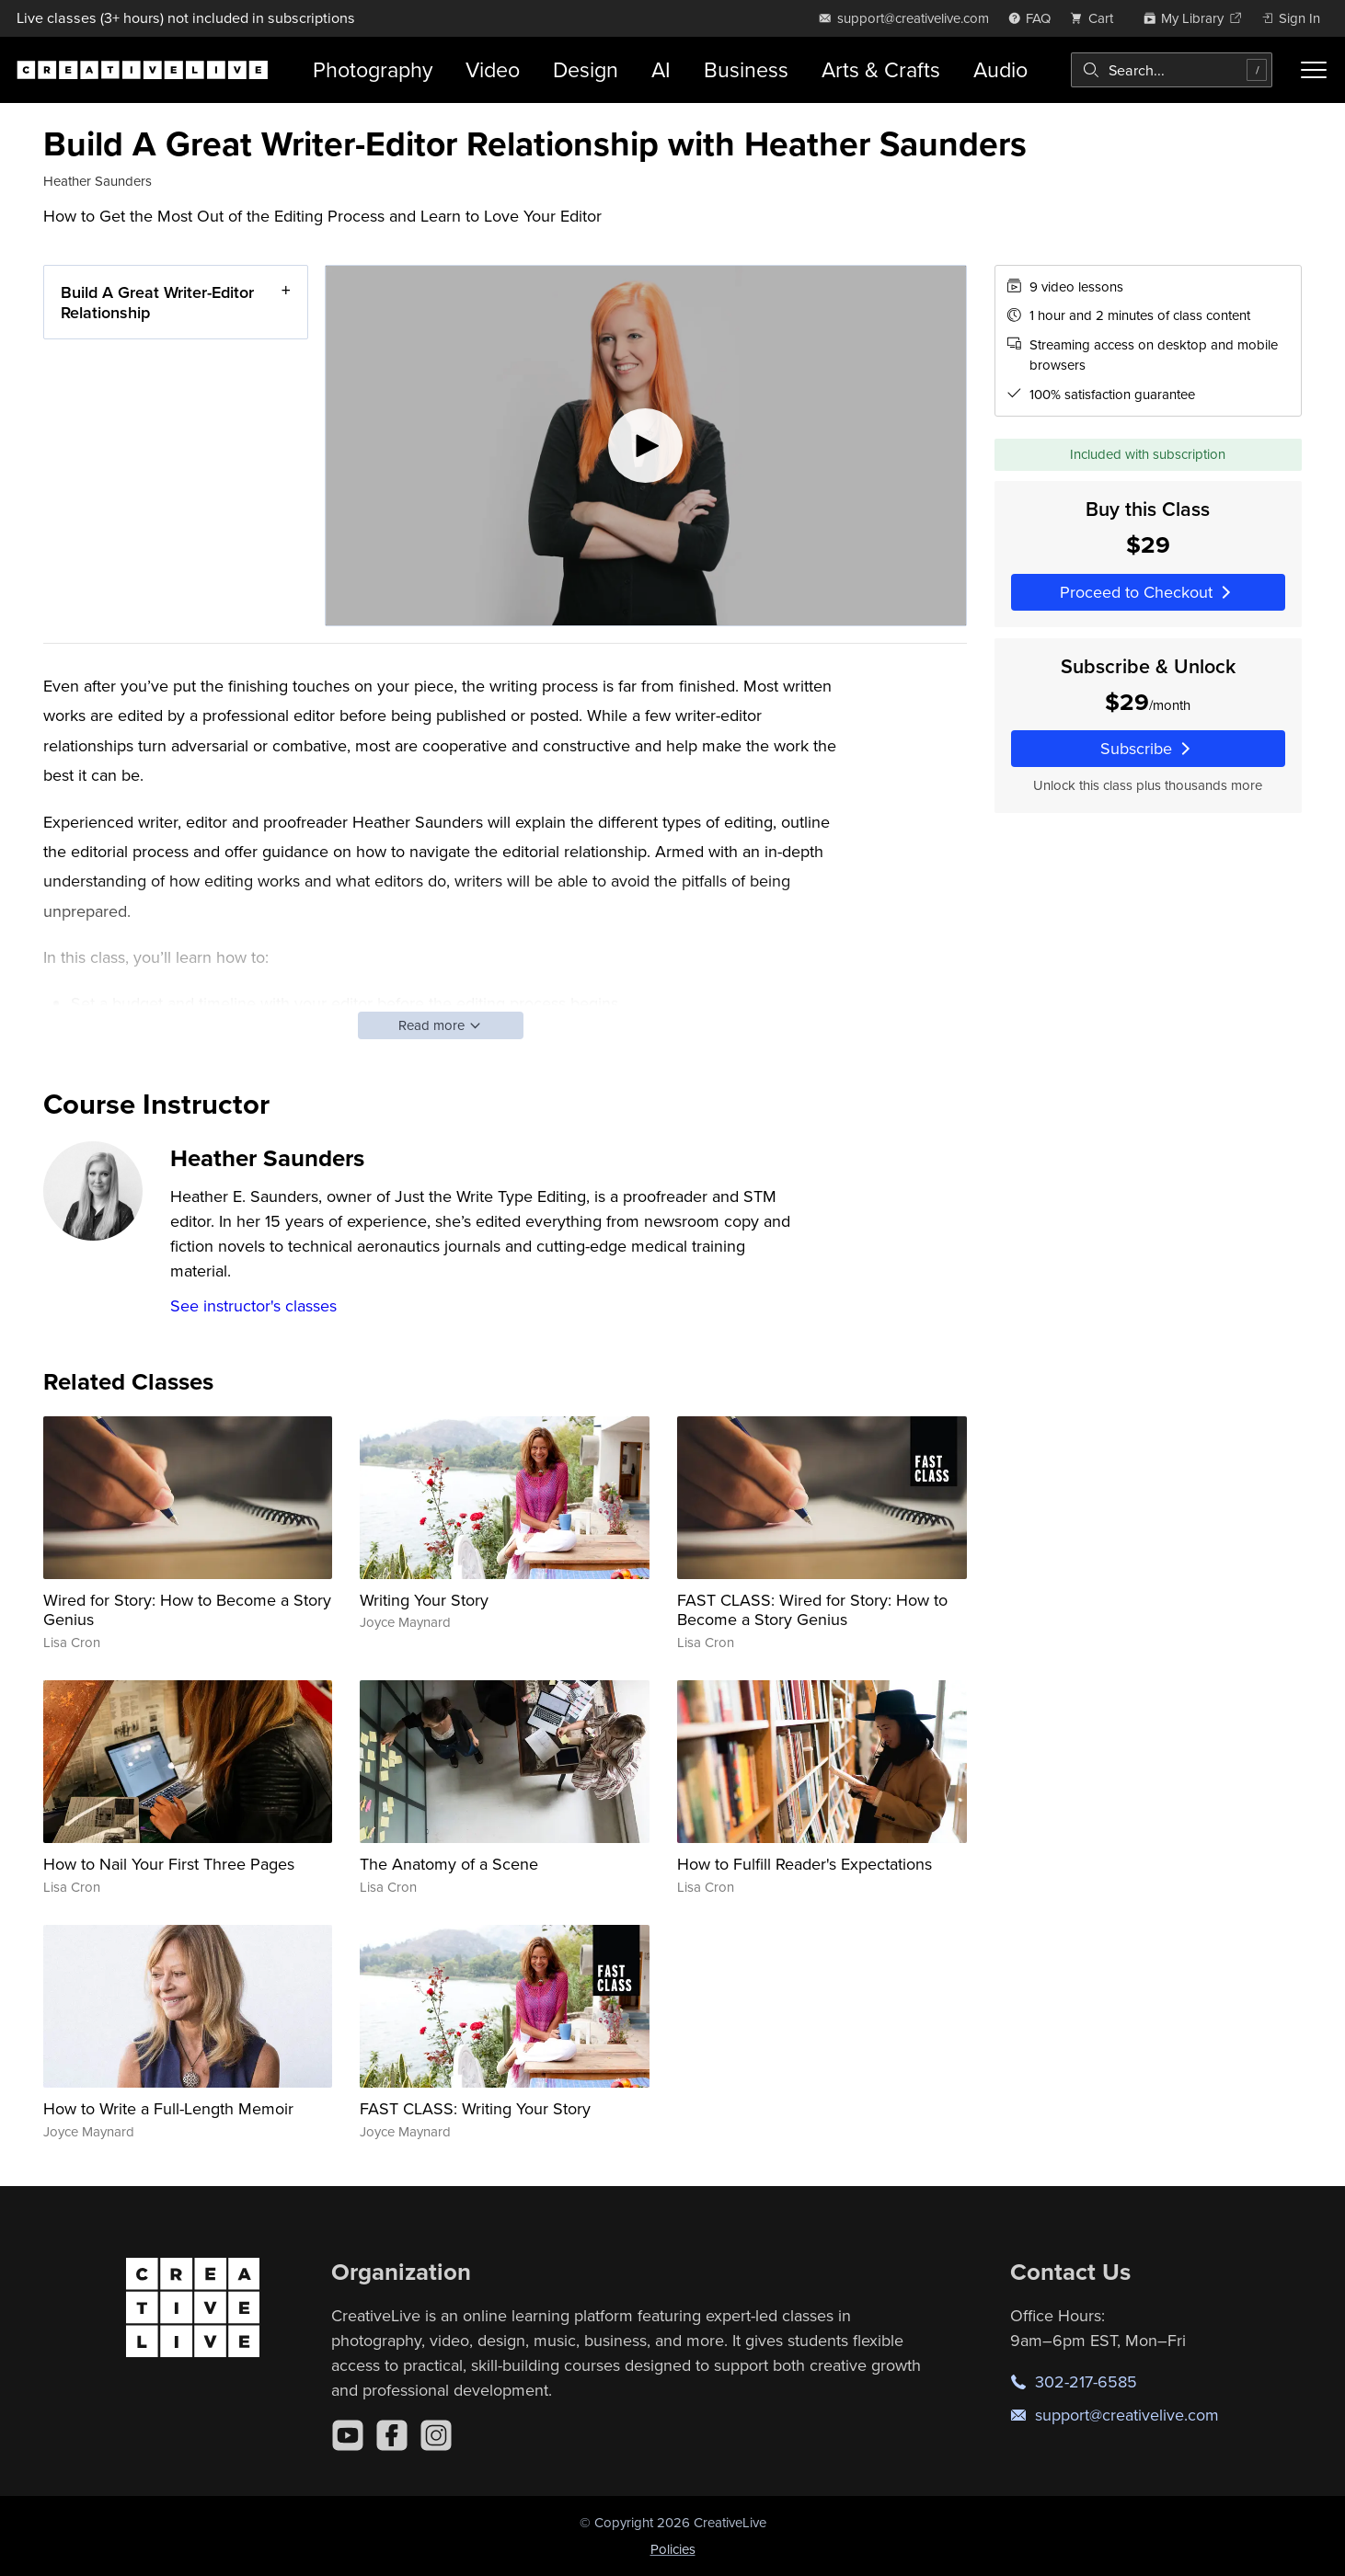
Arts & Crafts (881, 69)
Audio (1000, 69)
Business (746, 69)
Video (493, 69)
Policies (672, 2549)
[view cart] (1097, 18)
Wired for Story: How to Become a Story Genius (187, 1609)
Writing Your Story (424, 1599)
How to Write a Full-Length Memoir (168, 2108)
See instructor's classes (253, 1305)
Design (585, 69)
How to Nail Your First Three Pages (168, 1863)
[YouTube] (347, 2435)
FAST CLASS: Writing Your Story (475, 2108)
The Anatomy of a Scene (449, 1863)
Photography (372, 69)
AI (661, 69)
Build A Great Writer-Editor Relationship (157, 302)
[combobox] (1172, 69)
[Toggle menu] (1313, 69)
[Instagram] (436, 2435)
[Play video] (646, 445)
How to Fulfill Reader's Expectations (804, 1863)
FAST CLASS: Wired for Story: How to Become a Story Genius (812, 1609)
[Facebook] (391, 2435)
